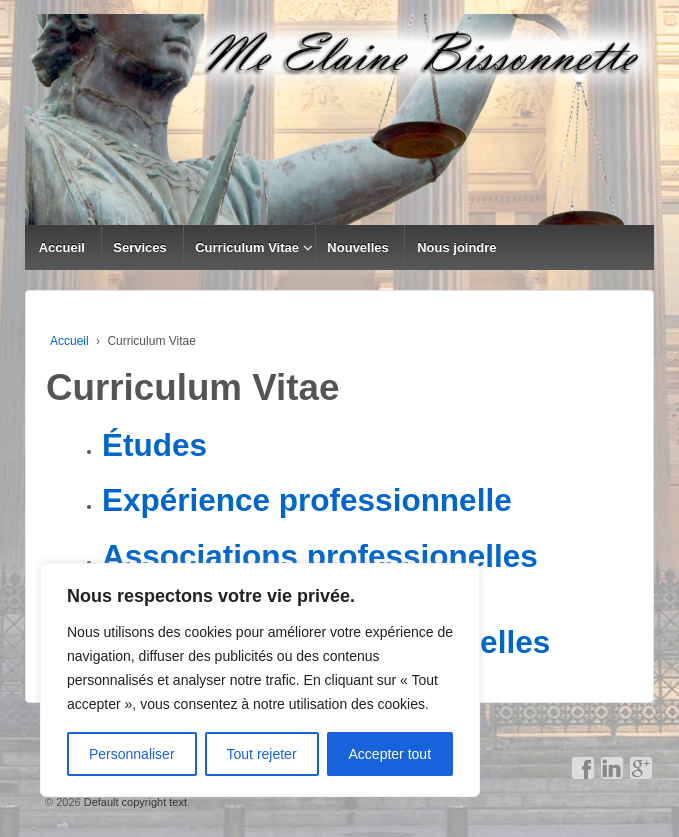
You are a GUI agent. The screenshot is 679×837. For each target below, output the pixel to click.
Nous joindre (456, 247)
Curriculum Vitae (247, 247)
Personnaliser (132, 754)
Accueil (62, 247)
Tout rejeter (262, 754)
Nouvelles (357, 247)
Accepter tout (390, 754)
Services (140, 247)
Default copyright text (134, 802)
